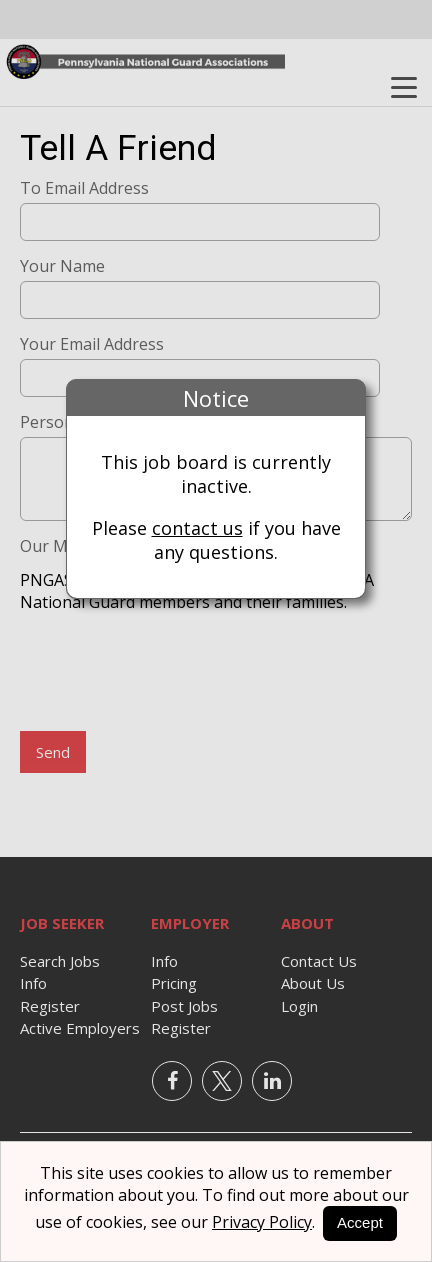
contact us (197, 528)
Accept (360, 1222)
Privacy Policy (262, 1222)
